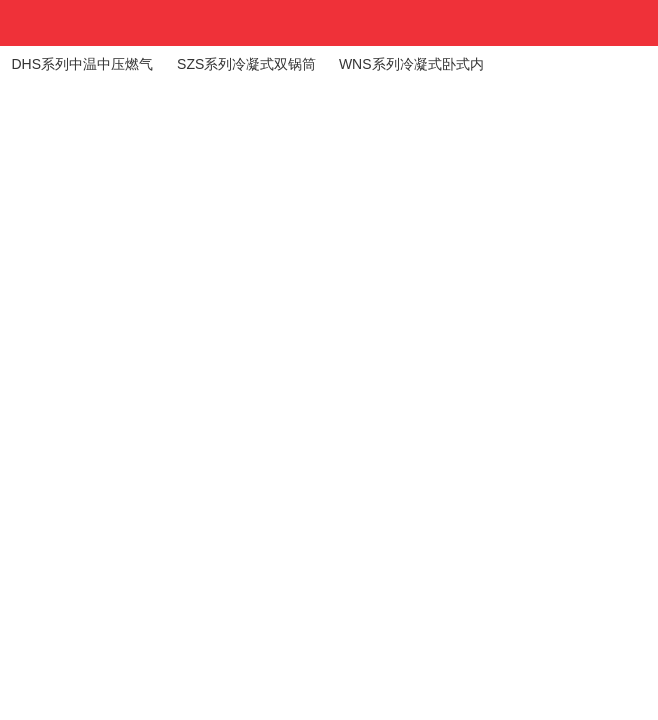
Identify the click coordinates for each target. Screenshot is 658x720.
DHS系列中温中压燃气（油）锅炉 (82, 69)
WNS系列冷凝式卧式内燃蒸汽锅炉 (411, 69)
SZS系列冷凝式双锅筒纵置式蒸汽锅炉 (246, 69)
